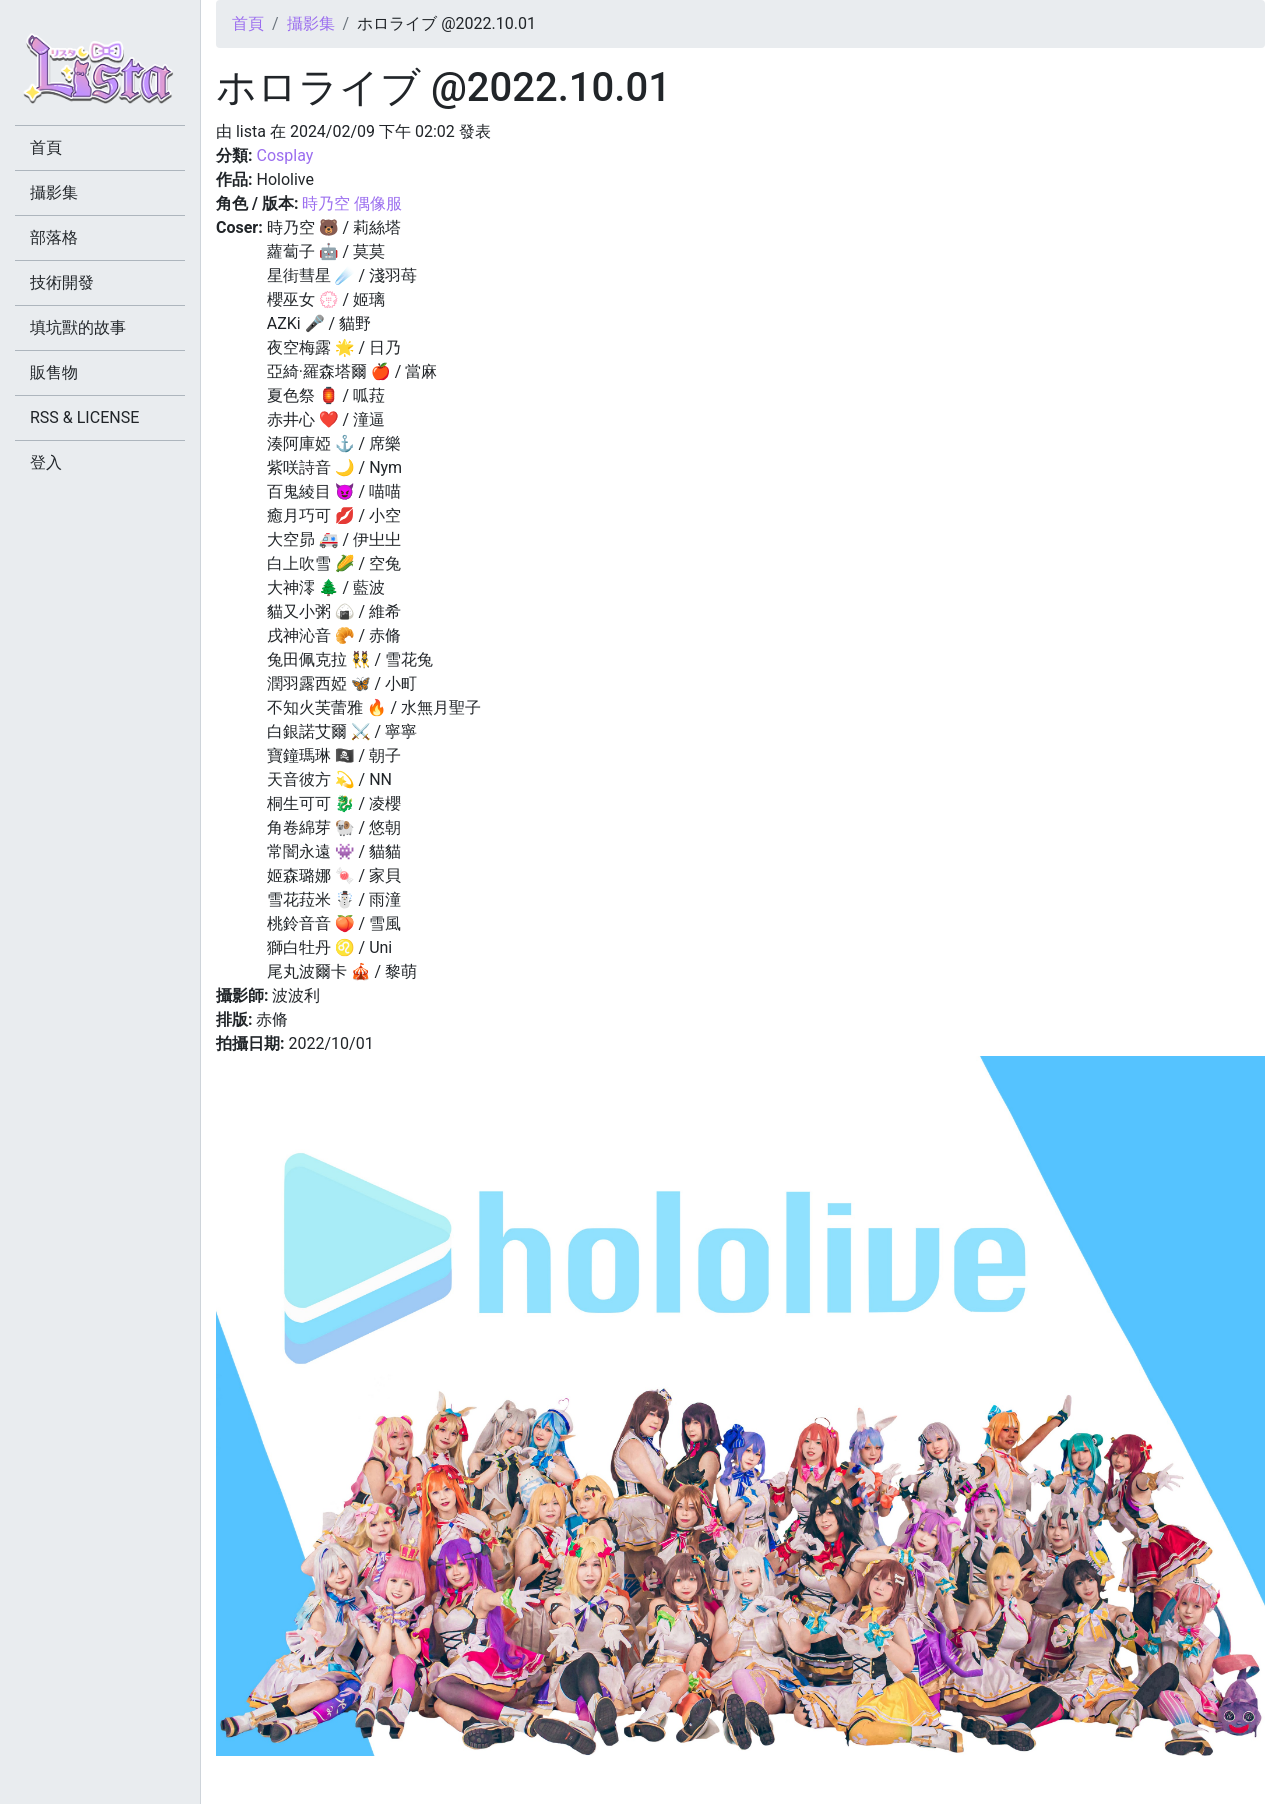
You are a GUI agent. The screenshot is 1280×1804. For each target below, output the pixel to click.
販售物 (54, 372)
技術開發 (62, 282)
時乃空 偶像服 (352, 203)
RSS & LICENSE (84, 417)
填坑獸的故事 (78, 327)
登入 (46, 462)
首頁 (248, 23)
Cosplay (284, 155)
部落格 (54, 237)
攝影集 (311, 23)
